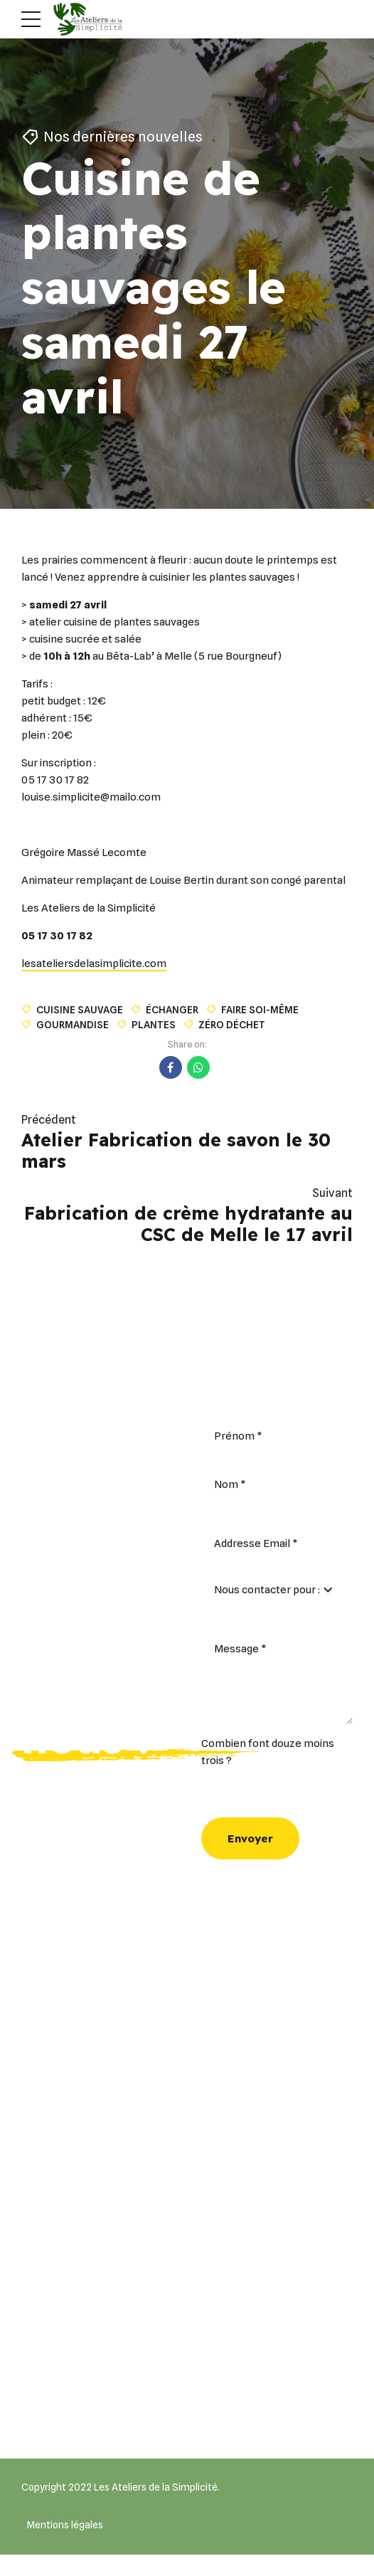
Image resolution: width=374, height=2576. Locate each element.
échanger (172, 1009)
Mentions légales (65, 2524)
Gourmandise (72, 1024)
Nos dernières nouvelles (124, 137)
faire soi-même (260, 1009)
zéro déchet (231, 1024)
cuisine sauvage (79, 1009)
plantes (154, 1024)
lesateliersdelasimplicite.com (93, 963)
